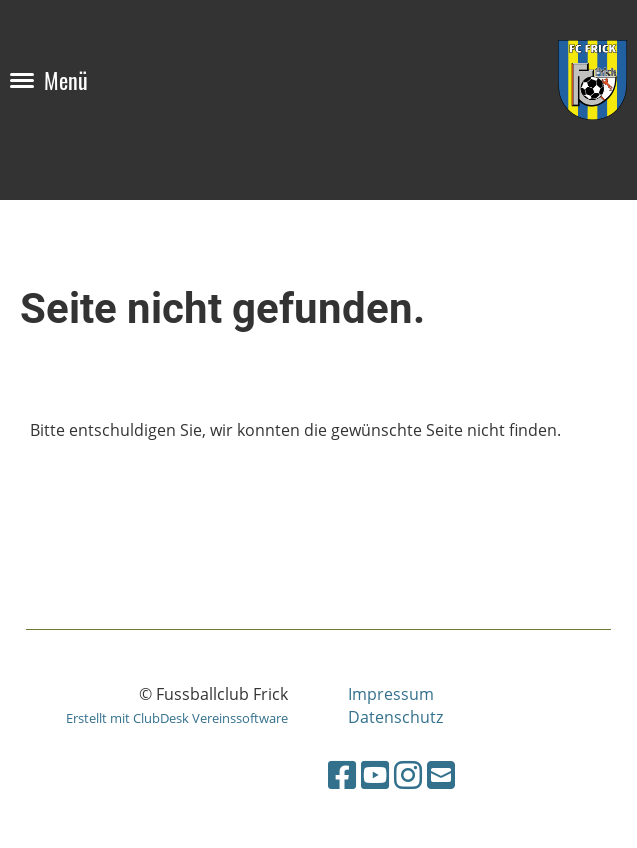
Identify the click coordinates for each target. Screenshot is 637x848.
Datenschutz (395, 717)
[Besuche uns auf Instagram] (408, 774)
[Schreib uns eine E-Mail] (441, 774)
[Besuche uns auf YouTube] (375, 774)
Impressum (391, 694)
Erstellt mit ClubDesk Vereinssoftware (177, 718)
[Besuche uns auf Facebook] (342, 774)
